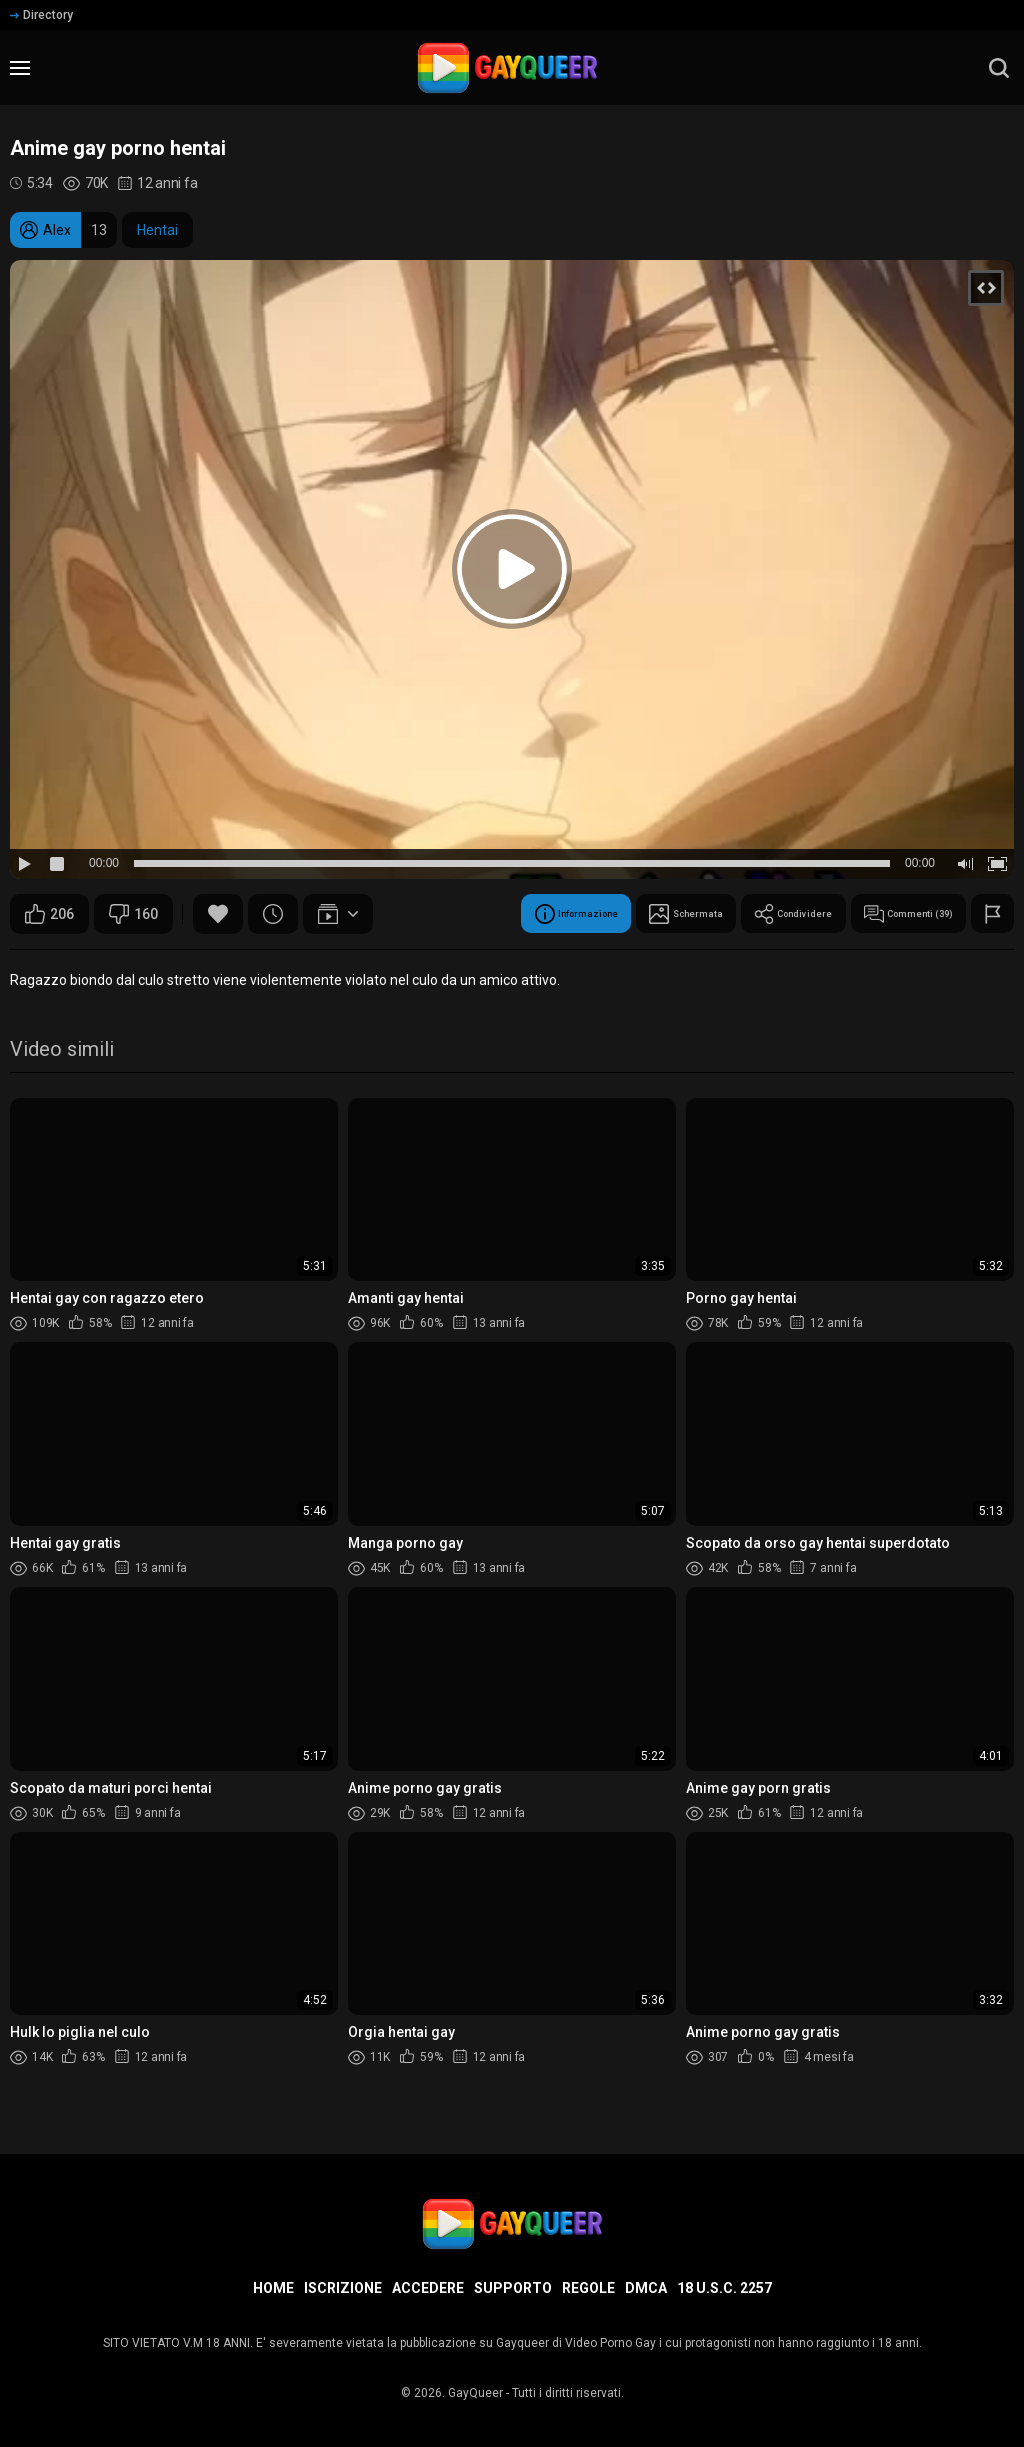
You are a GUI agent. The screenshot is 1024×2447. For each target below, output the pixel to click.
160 (133, 914)
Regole (588, 2288)
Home (273, 2288)
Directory (41, 15)
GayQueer (475, 2393)
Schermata (601, 914)
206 (49, 914)
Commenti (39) (887, 914)
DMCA (646, 2288)
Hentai (157, 230)
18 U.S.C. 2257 (724, 2288)
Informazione (460, 914)
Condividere (738, 914)
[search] (999, 68)
